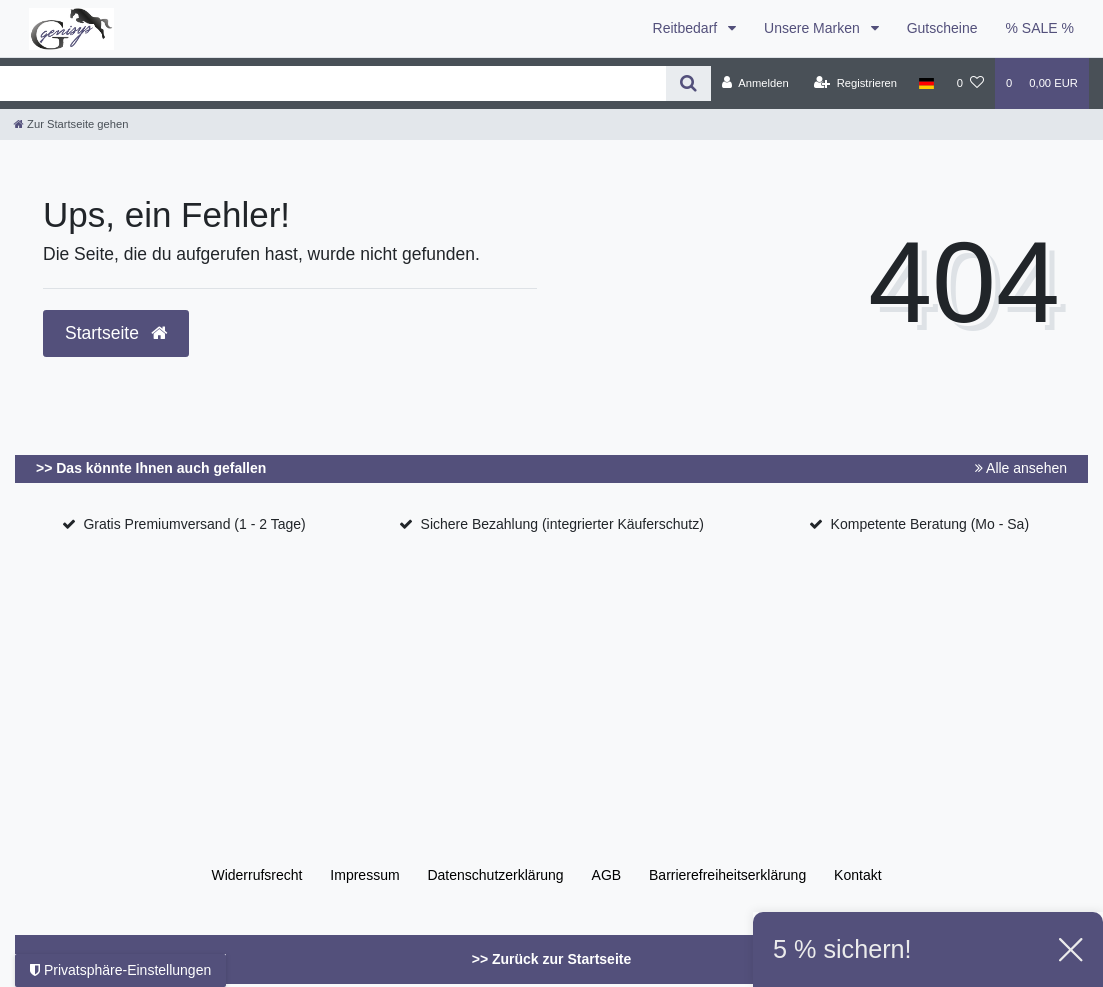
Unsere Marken (814, 28)
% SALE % (1040, 28)
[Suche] (688, 83)
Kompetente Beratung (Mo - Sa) (930, 524)
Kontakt (857, 875)
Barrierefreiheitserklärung (727, 875)
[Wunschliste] (970, 83)
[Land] (926, 83)
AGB (607, 875)
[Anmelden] (755, 83)
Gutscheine (942, 28)
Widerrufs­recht (256, 875)
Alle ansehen (1021, 468)
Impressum (364, 875)
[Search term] (333, 83)
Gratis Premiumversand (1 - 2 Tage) (194, 524)
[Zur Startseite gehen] (71, 124)
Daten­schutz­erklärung (495, 875)
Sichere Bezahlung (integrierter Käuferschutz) (562, 524)
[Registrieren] (855, 83)
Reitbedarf (687, 28)
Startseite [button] (116, 333)
